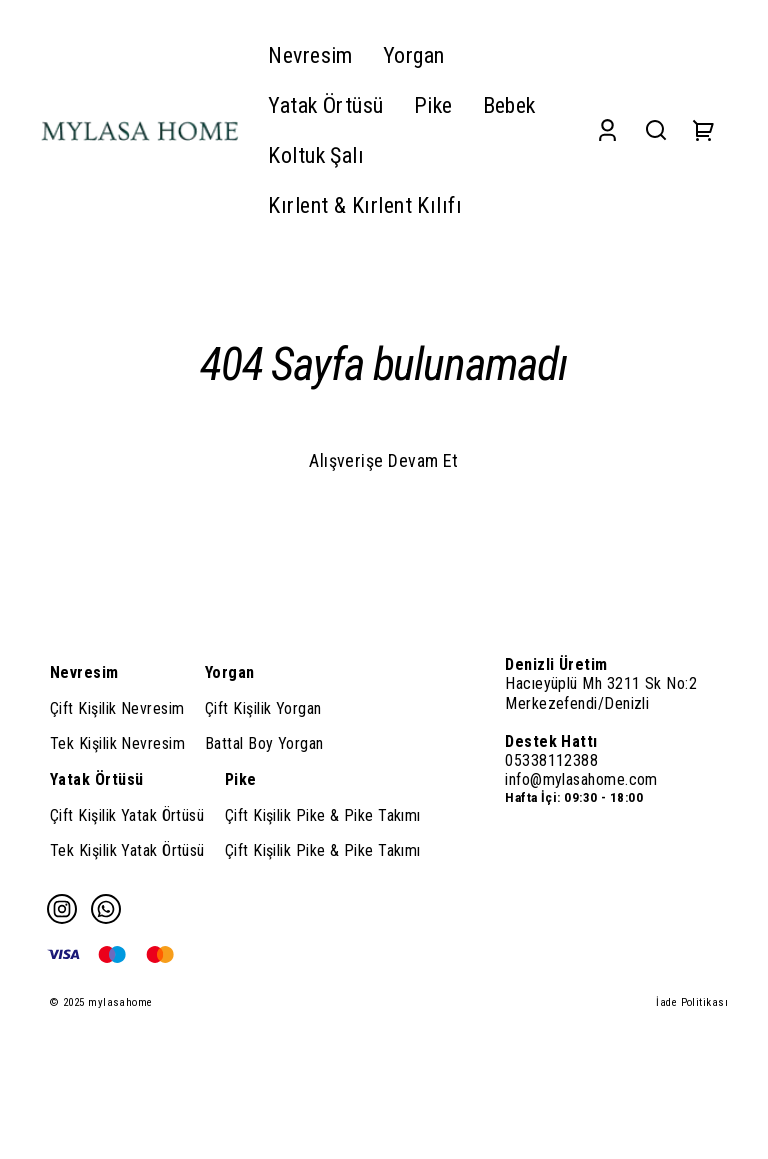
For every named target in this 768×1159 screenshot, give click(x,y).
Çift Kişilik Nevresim (117, 708)
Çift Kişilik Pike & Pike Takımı (323, 815)
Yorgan (230, 672)
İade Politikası (692, 1002)
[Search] (656, 130)
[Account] (607, 130)
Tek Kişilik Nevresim (117, 743)
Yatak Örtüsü (96, 779)
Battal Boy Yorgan (264, 743)
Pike (241, 779)
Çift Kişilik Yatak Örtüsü (127, 815)
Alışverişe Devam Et (384, 460)
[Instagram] (62, 909)
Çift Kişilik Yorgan (263, 708)
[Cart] (704, 130)
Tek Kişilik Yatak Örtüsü (127, 850)
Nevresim (84, 672)
